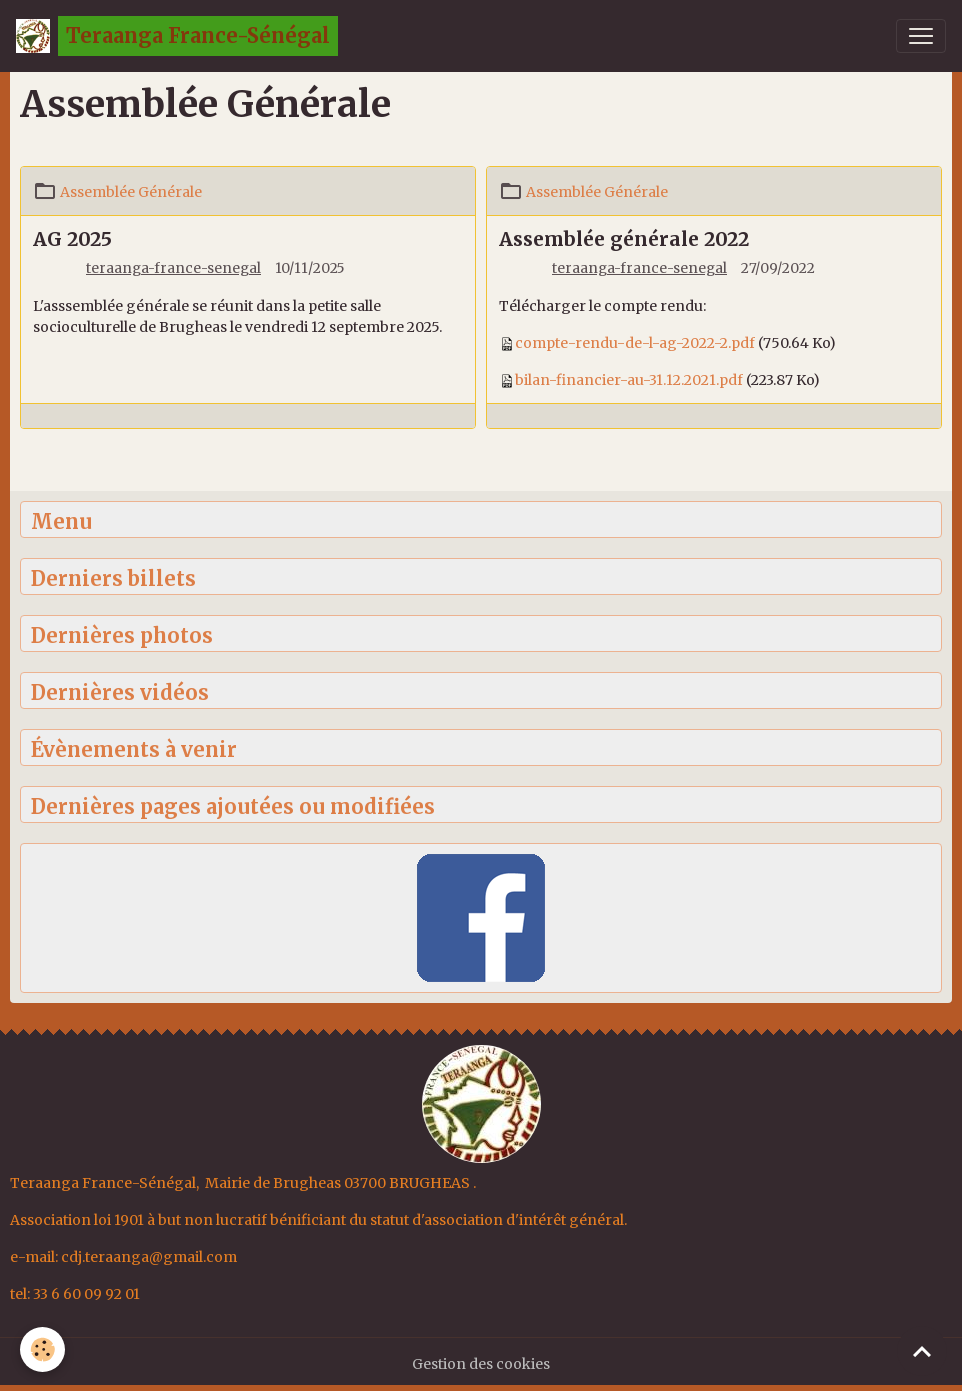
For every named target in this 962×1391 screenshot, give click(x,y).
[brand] (177, 36)
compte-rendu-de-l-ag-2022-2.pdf (635, 343)
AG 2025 (72, 239)
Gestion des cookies (481, 1364)
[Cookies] (42, 1349)
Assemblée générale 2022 (624, 239)
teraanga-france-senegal (173, 268)
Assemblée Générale (131, 192)
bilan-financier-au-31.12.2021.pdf (629, 380)
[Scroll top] (922, 1351)
